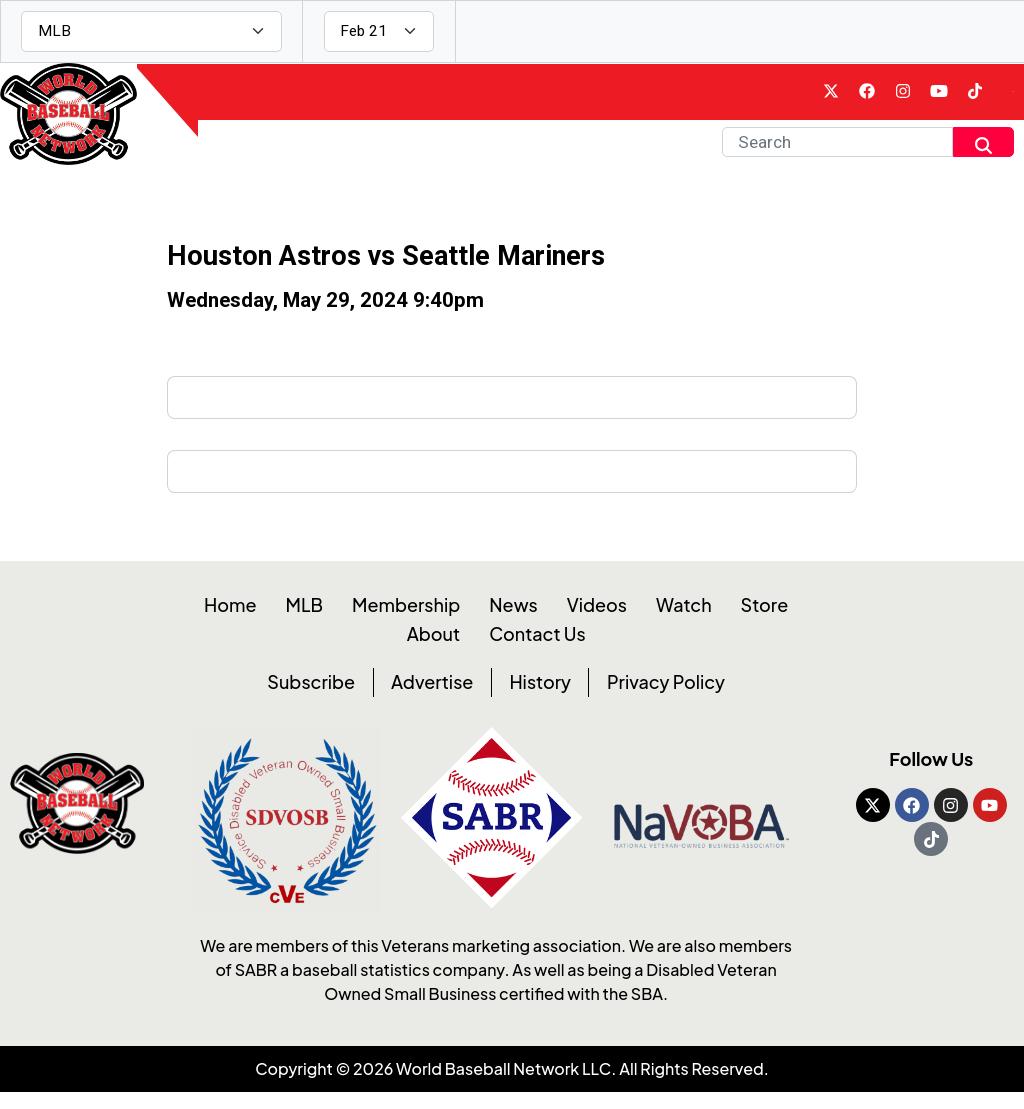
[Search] (838, 154)
